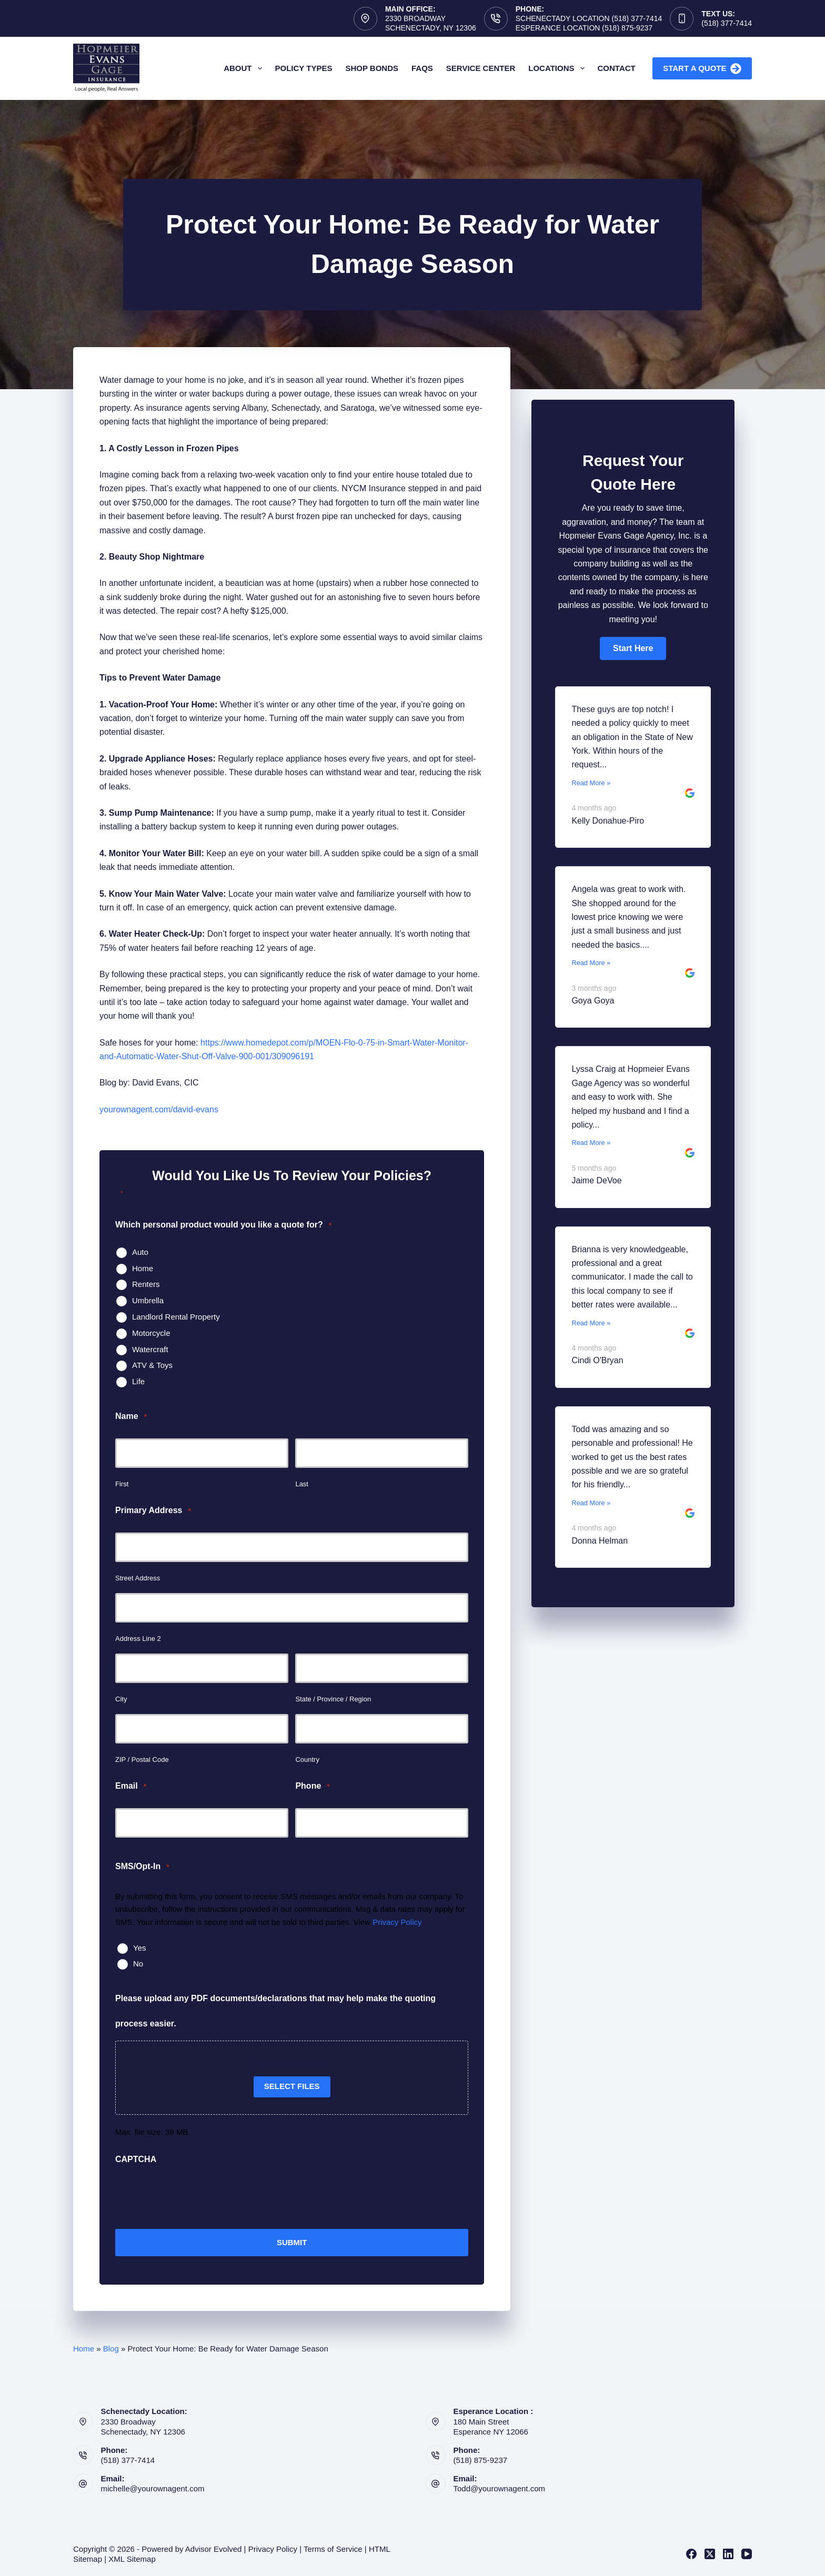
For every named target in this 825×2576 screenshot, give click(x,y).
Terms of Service (333, 2547)
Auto (140, 1252)
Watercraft (150, 1349)
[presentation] (195, 2196)
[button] (633, 648)
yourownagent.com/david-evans (158, 1109)
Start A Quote (702, 68)
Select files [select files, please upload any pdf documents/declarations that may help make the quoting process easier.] (292, 2086)
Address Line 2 (138, 1638)
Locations (558, 68)
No (138, 1963)
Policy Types (304, 68)
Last (301, 1484)
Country (307, 1759)
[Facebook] (691, 2553)
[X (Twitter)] (710, 2553)
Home (142, 1268)
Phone (312, 1786)
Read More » (590, 783)
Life (138, 1381)
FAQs (422, 68)
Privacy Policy (397, 1922)
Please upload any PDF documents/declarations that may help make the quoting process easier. (275, 2011)
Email (130, 1786)
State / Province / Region (333, 1699)
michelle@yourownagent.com (153, 2487)
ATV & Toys (152, 1365)
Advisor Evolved (213, 2547)
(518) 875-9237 (481, 2459)
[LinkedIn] (728, 2553)
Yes (139, 1947)
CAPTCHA (135, 2159)
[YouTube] (746, 2553)
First (121, 1484)
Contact (617, 68)
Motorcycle (151, 1332)
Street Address (137, 1578)
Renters (146, 1284)
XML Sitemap (131, 2557)
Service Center (480, 68)
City (121, 1699)
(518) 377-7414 (726, 23)
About (245, 68)
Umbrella (148, 1300)
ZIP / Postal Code (142, 1759)
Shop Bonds (371, 68)
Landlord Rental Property (176, 1316)
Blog (111, 2346)
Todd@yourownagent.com (500, 2487)
